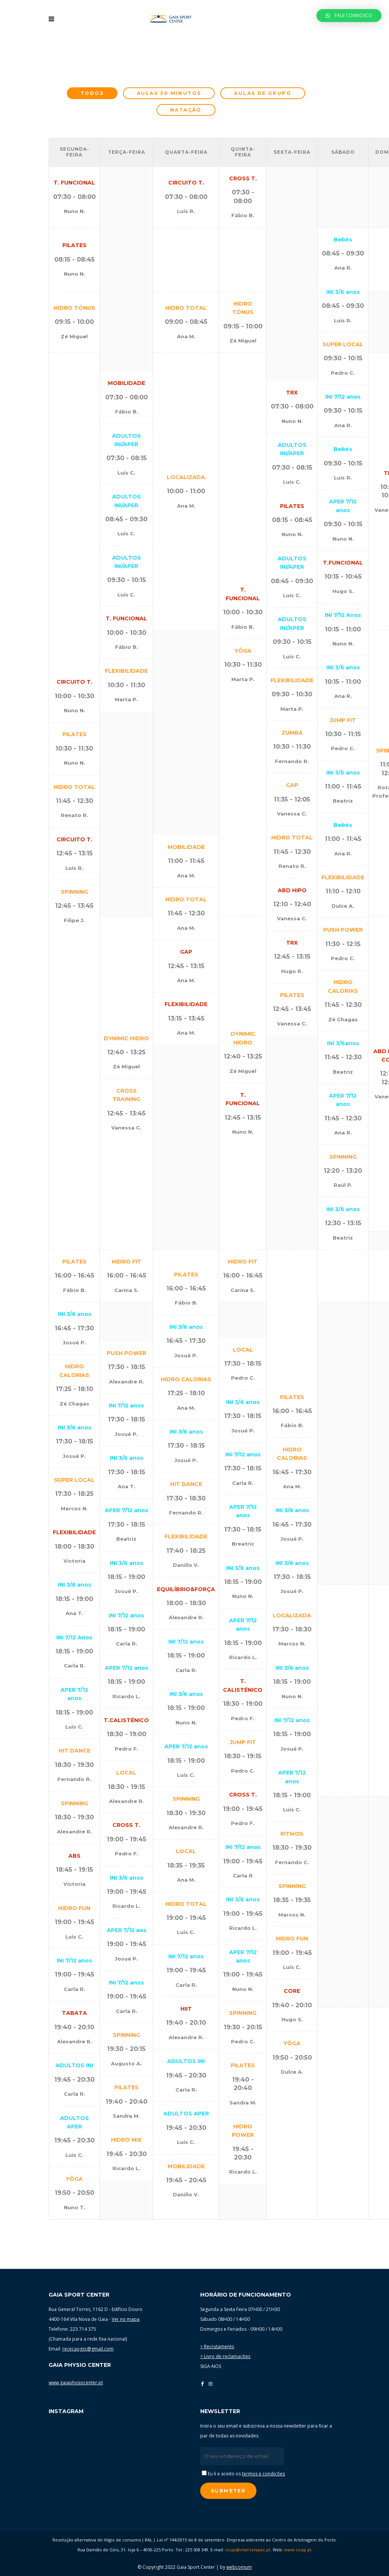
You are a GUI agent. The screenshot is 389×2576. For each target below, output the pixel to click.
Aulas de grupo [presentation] (262, 93)
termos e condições (263, 2473)
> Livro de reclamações (225, 2356)
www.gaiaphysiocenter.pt (76, 2382)
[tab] (92, 93)
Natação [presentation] (186, 110)
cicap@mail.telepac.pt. (248, 2549)
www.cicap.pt (298, 2549)
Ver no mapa (125, 2319)
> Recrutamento (217, 2346)
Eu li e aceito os (243, 2473)
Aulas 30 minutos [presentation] (169, 93)
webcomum (239, 2567)
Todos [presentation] (92, 93)
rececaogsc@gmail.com (88, 2349)
